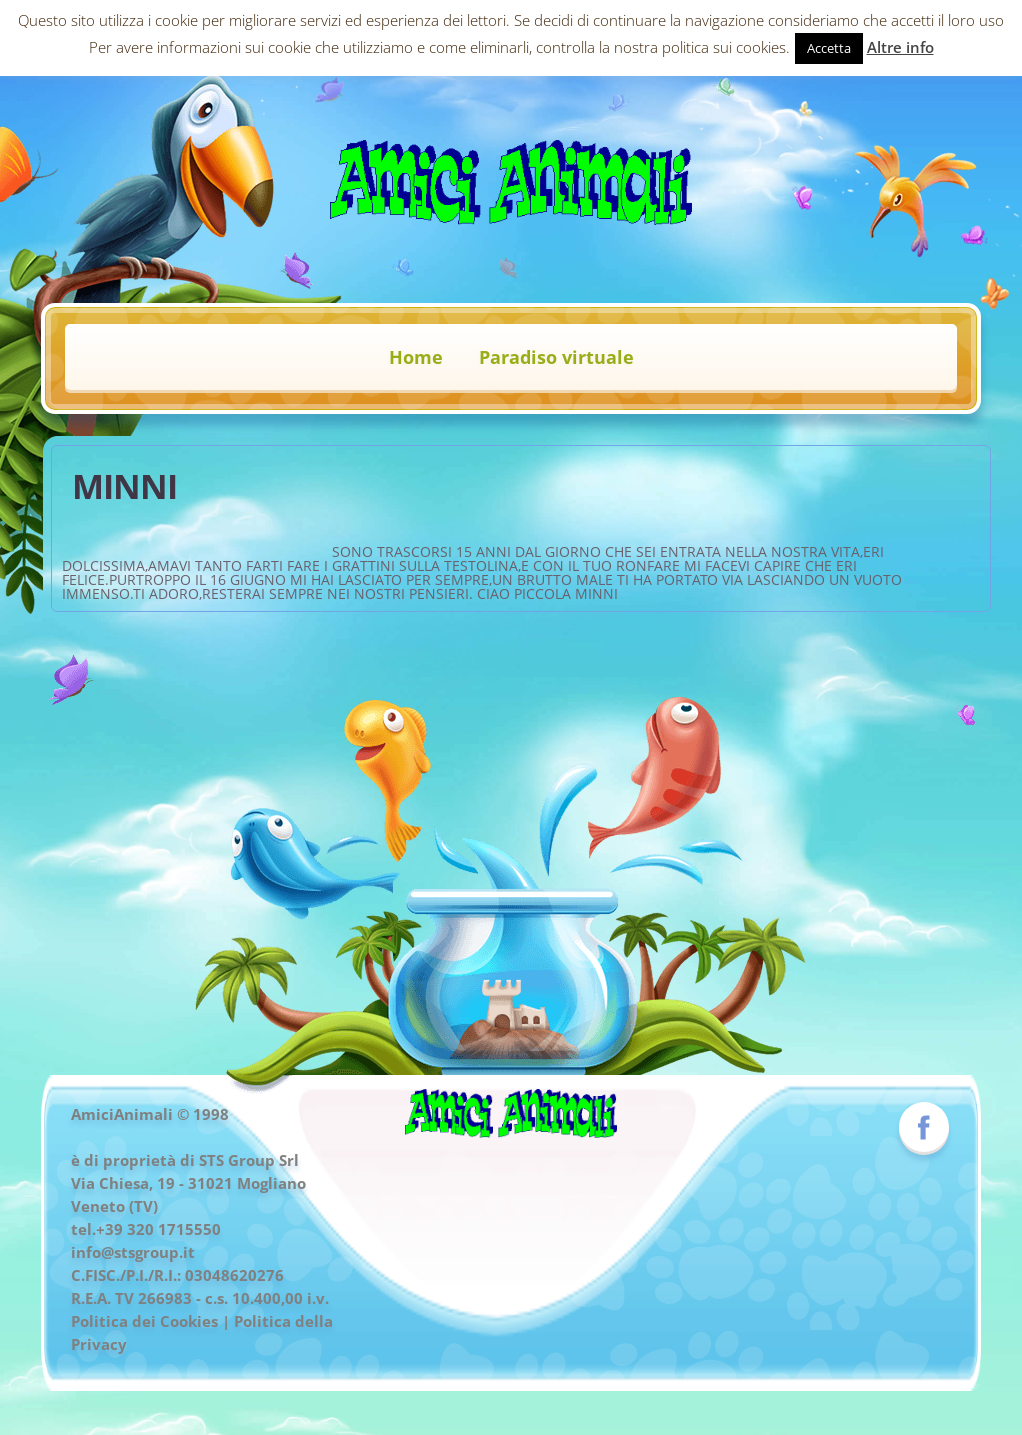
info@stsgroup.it (133, 1252)
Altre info (900, 47)
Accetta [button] (829, 48)
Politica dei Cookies (144, 1321)
